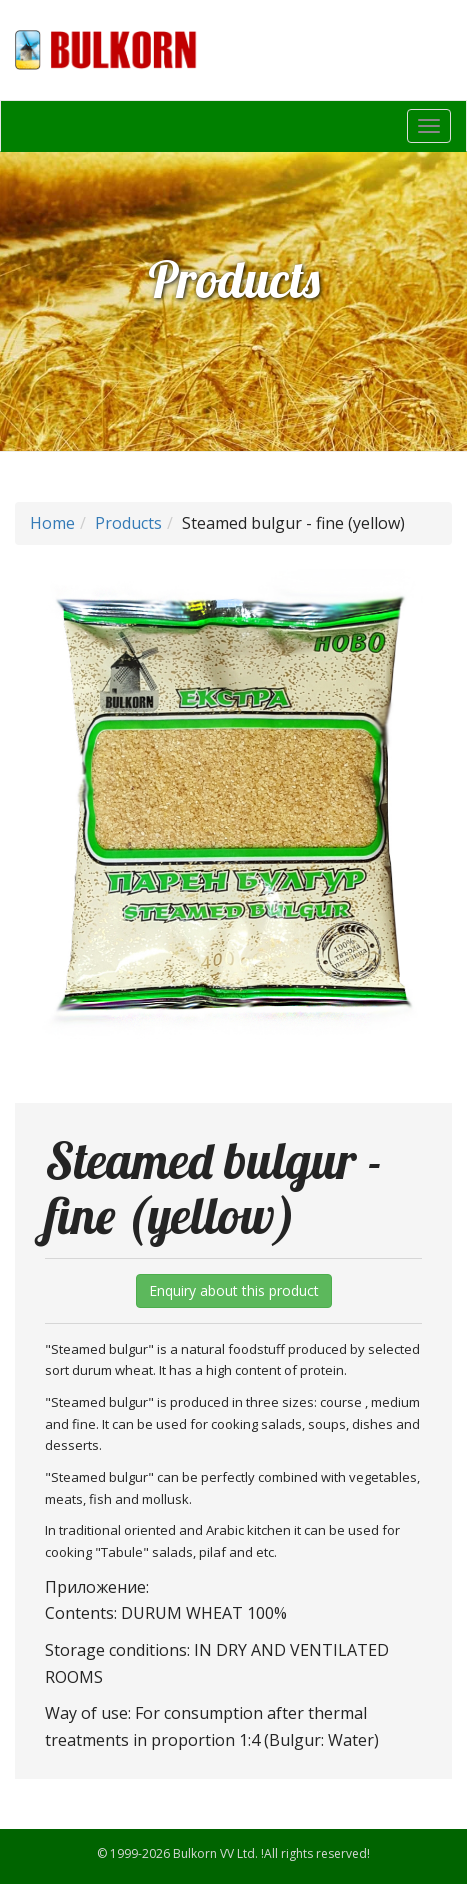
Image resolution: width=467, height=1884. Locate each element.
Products (128, 523)
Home (52, 523)
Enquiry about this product (234, 1290)
